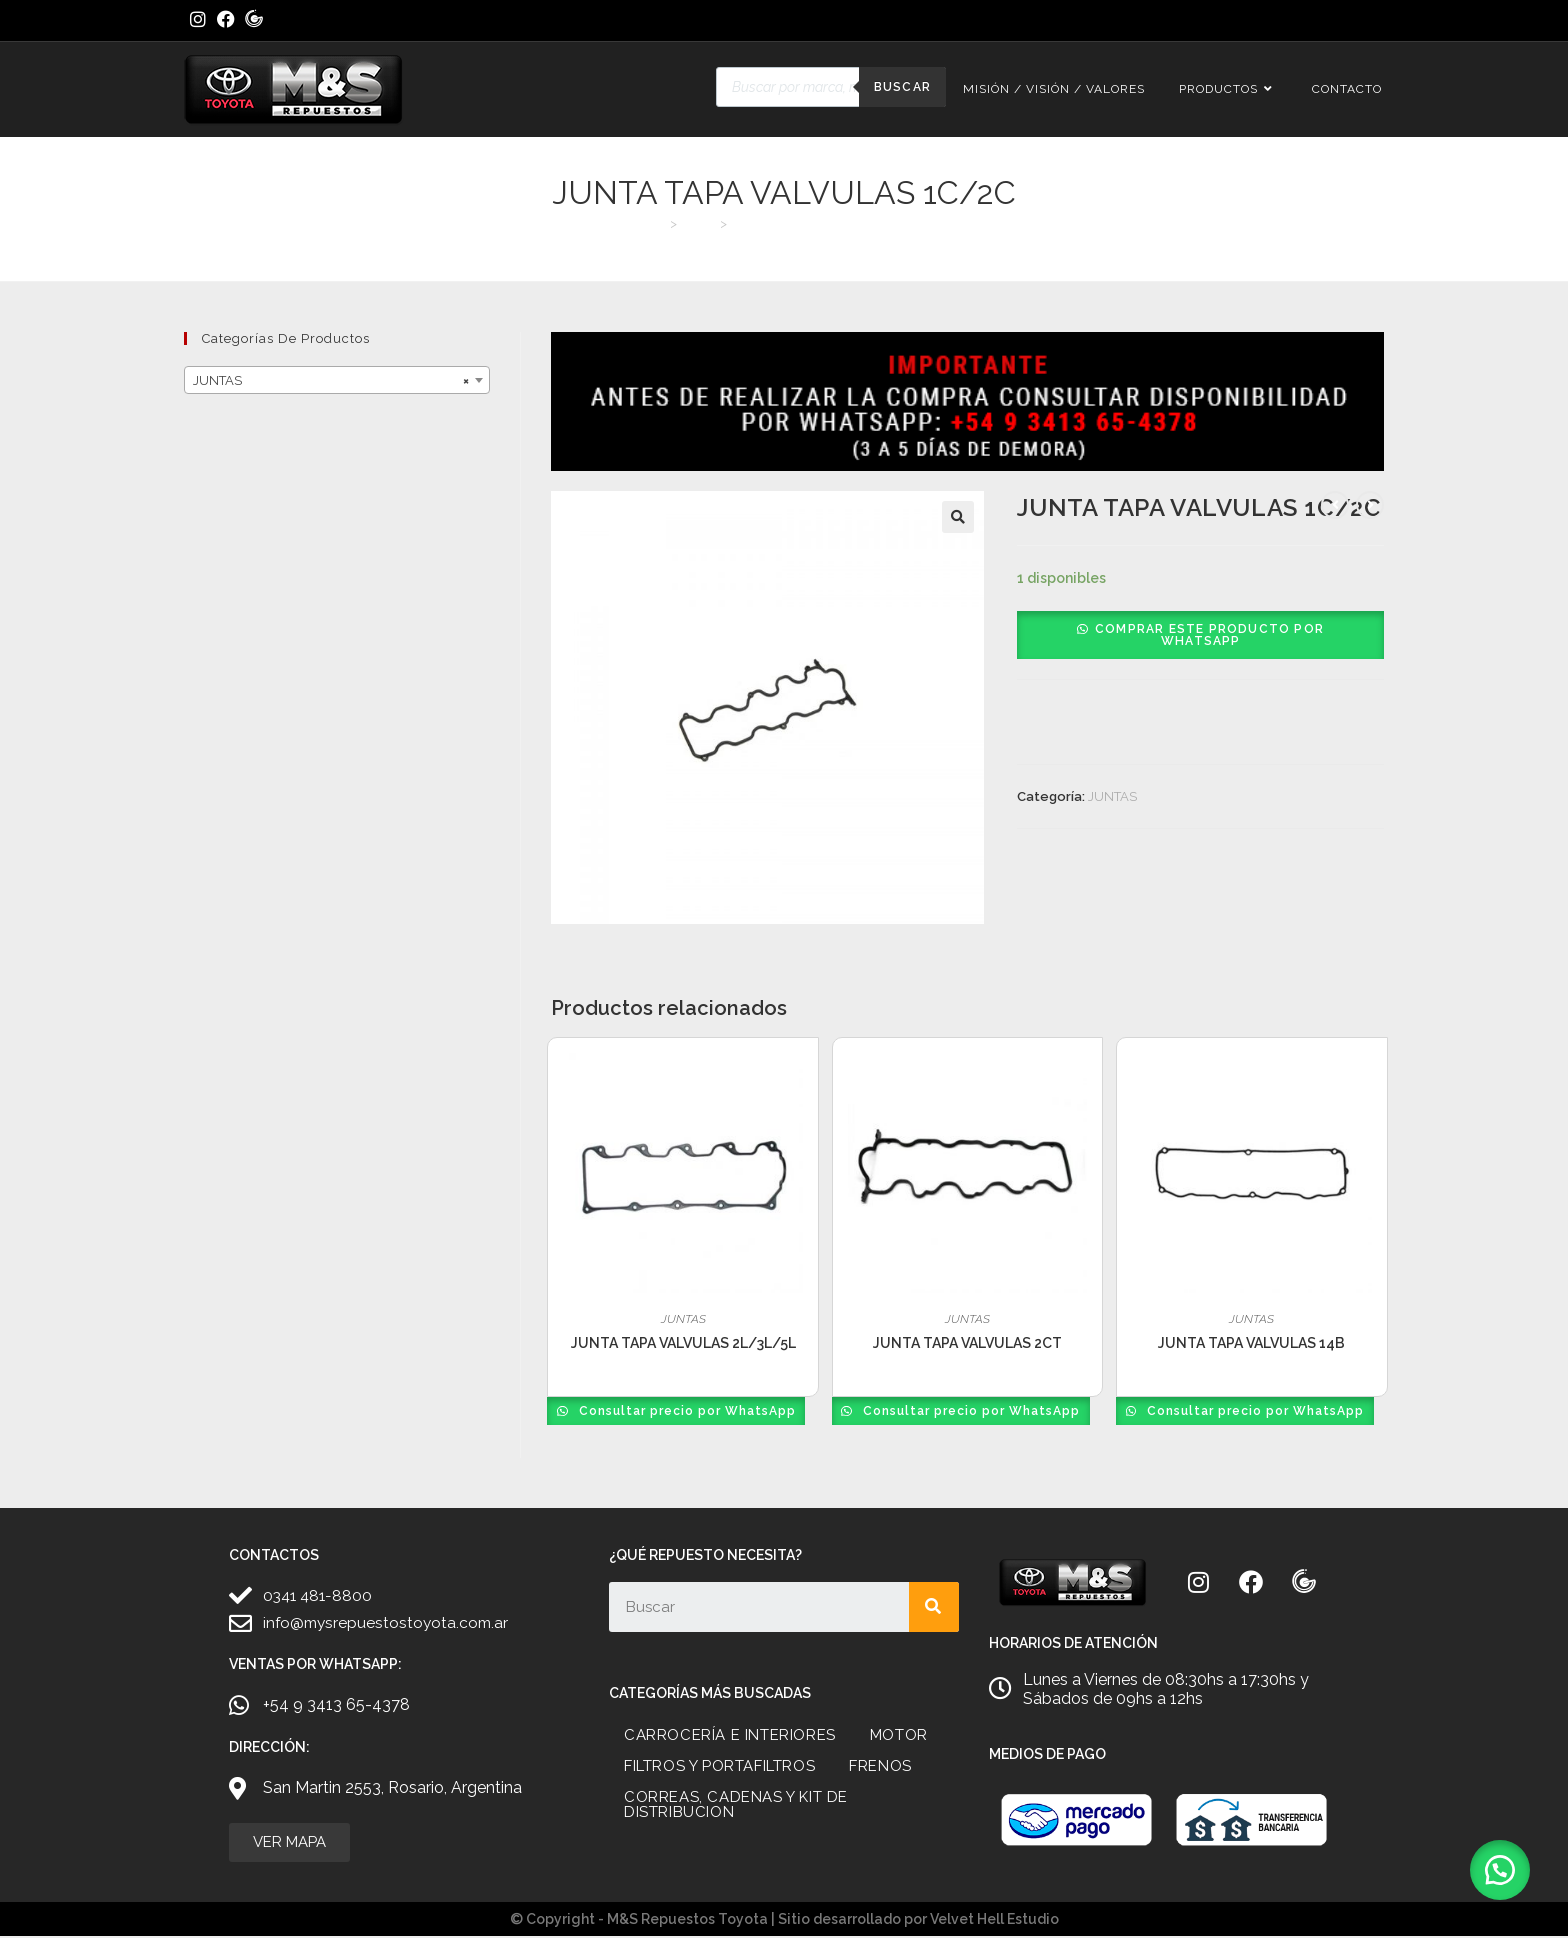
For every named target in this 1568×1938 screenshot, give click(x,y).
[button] (958, 517)
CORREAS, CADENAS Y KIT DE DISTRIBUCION (736, 1804)
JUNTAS (1112, 796)
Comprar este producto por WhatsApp (1209, 635)
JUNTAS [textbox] (331, 381)
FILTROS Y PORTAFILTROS (719, 1766)
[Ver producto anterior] (1335, 505)
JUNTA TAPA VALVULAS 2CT (967, 1343)
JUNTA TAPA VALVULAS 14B (1251, 1343)
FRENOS (880, 1766)
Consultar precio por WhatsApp (687, 1411)
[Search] (934, 1607)
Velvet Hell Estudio (994, 1921)
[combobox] (337, 380)
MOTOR (899, 1735)
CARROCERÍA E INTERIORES (730, 1735)
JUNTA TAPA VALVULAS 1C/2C (825, 223)
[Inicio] (657, 223)
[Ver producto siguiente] (1370, 505)
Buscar (902, 87)
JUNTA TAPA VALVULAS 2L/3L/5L (683, 1343)
